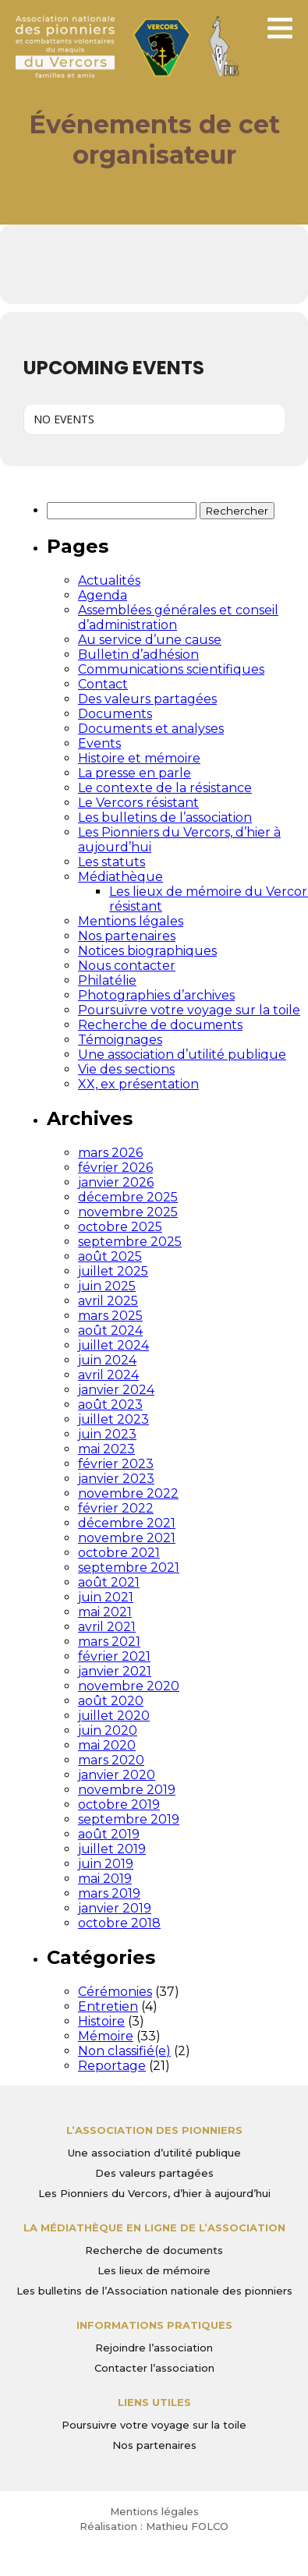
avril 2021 (107, 1626)
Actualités (109, 580)
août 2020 (110, 1700)
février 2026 (115, 1167)
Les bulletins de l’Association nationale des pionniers (154, 2290)
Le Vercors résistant (138, 802)
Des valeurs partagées (147, 699)
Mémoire (105, 2036)
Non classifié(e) (124, 2050)
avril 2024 (108, 1375)
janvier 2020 (116, 1774)
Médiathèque (120, 876)
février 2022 (116, 1508)
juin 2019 (105, 1863)
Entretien (108, 2006)
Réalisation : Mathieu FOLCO (154, 2526)
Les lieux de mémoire (154, 2270)
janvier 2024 (116, 1389)
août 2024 (110, 1330)
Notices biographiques (147, 950)
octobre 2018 (119, 1923)
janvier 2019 (114, 1908)
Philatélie (107, 980)
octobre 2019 (119, 1804)
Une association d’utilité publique (182, 1054)
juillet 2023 (113, 1419)
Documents (115, 713)
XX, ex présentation (138, 1084)
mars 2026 (110, 1152)
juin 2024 (107, 1360)
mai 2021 (105, 1612)
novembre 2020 (128, 1686)
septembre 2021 (128, 1567)
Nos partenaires (126, 936)
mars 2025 (110, 1315)
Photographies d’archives (156, 995)
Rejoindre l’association (154, 2347)
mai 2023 (106, 1449)
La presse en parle (134, 773)
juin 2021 (105, 1597)
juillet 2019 (112, 1849)
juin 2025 (107, 1286)
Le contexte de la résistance (165, 787)
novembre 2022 (128, 1493)
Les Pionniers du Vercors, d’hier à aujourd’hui (154, 2193)
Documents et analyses (151, 728)
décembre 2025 (128, 1197)
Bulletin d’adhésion (138, 654)
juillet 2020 (114, 1715)
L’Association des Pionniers (154, 2130)
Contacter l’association (154, 2368)
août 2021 (109, 1582)
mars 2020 (111, 1760)
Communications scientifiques (171, 669)
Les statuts (111, 862)
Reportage (112, 2065)
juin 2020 (107, 1730)
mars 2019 (109, 1893)
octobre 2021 (119, 1552)
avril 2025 (108, 1300)
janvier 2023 (116, 1478)
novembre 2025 (128, 1212)
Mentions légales (130, 921)
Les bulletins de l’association (165, 817)
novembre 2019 (126, 1789)
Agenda (102, 595)
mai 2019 (105, 1878)
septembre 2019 (128, 1819)
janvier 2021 (114, 1671)
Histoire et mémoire (139, 758)
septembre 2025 (130, 1241)
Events (99, 743)
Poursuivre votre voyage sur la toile (189, 1010)
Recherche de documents (160, 1024)
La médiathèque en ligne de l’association (154, 2227)
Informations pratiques (154, 2325)
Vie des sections (126, 1069)
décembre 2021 (126, 1523)
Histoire (101, 2021)
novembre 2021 (126, 1537)
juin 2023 (107, 1434)
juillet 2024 (113, 1345)
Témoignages (120, 1039)
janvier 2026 (116, 1182)
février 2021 (114, 1656)
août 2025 (110, 1256)
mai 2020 (107, 1745)
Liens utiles (154, 2402)
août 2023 (110, 1404)
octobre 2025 (120, 1226)
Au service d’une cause (149, 639)
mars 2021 (109, 1641)
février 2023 (116, 1463)
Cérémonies (115, 1991)
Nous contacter (126, 965)
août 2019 (109, 1834)
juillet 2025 (113, 1271)
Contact (103, 684)
